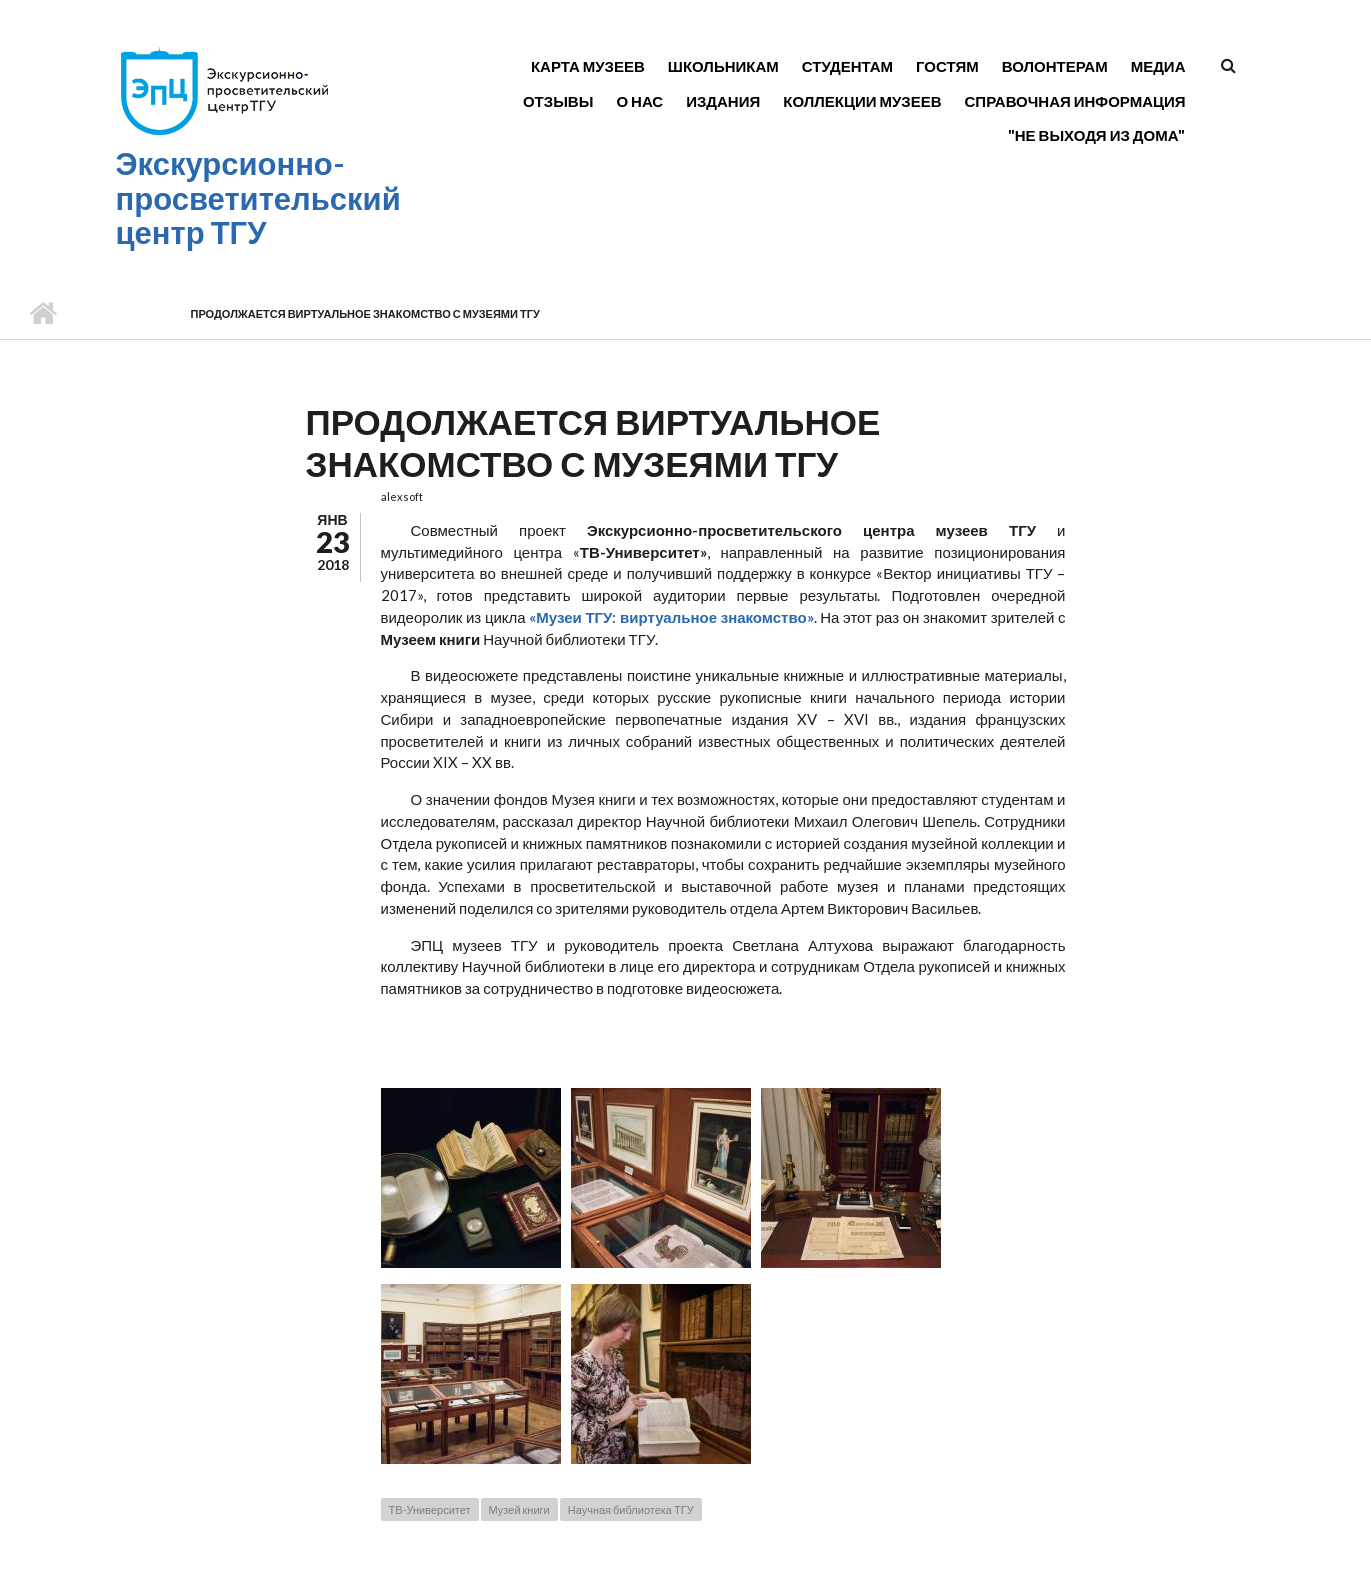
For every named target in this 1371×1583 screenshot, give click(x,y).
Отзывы (558, 101)
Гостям (947, 66)
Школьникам (723, 66)
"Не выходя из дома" (1097, 135)
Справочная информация (1075, 101)
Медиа (1158, 66)
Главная (42, 314)
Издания (723, 101)
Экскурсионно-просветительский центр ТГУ (258, 198)
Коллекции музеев (862, 101)
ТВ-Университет (430, 1509)
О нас (639, 101)
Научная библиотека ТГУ (631, 1509)
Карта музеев (588, 66)
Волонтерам (1055, 66)
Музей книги (519, 1509)
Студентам (847, 66)
